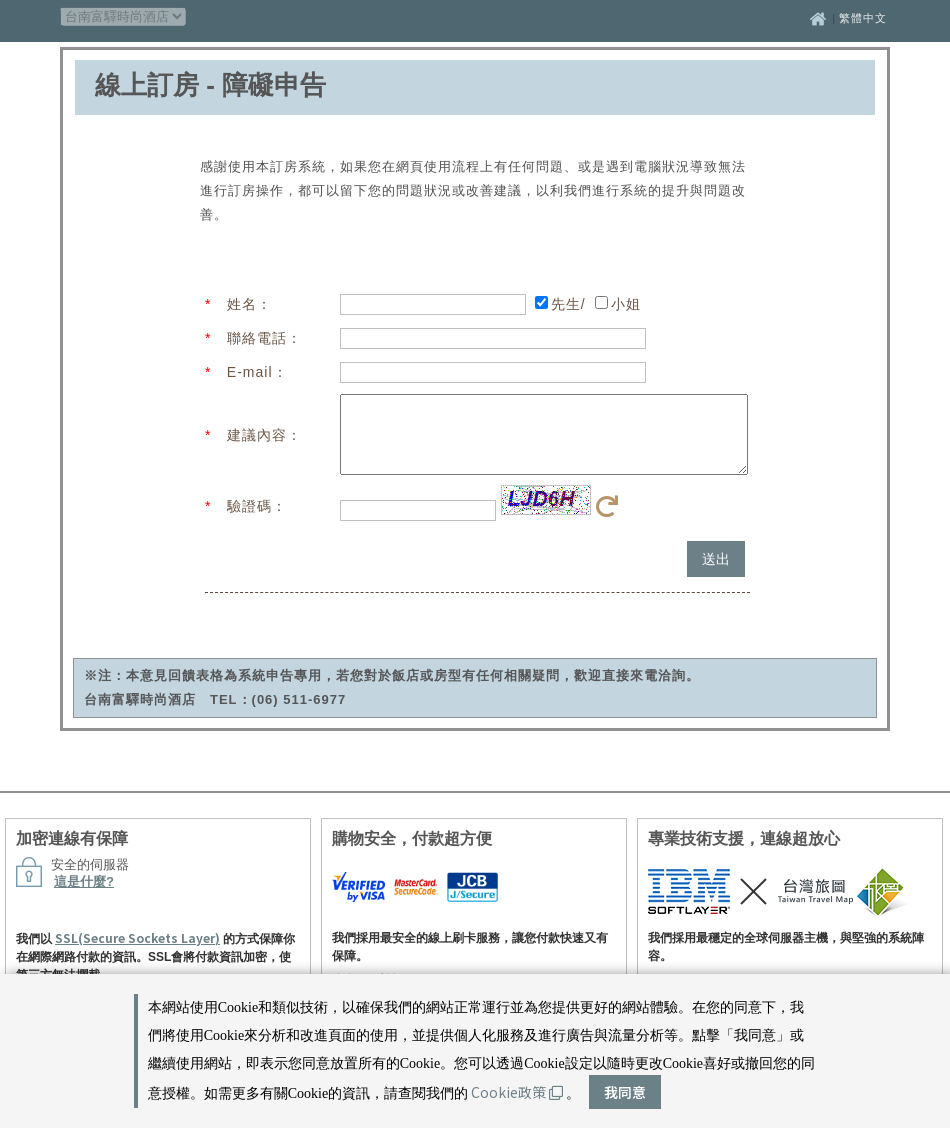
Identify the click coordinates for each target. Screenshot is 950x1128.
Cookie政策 (517, 1092)
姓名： (249, 304)
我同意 (625, 1092)
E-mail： (257, 372)
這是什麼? (84, 896)
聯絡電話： (264, 338)
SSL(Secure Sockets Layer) (137, 952)
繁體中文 (863, 18)
